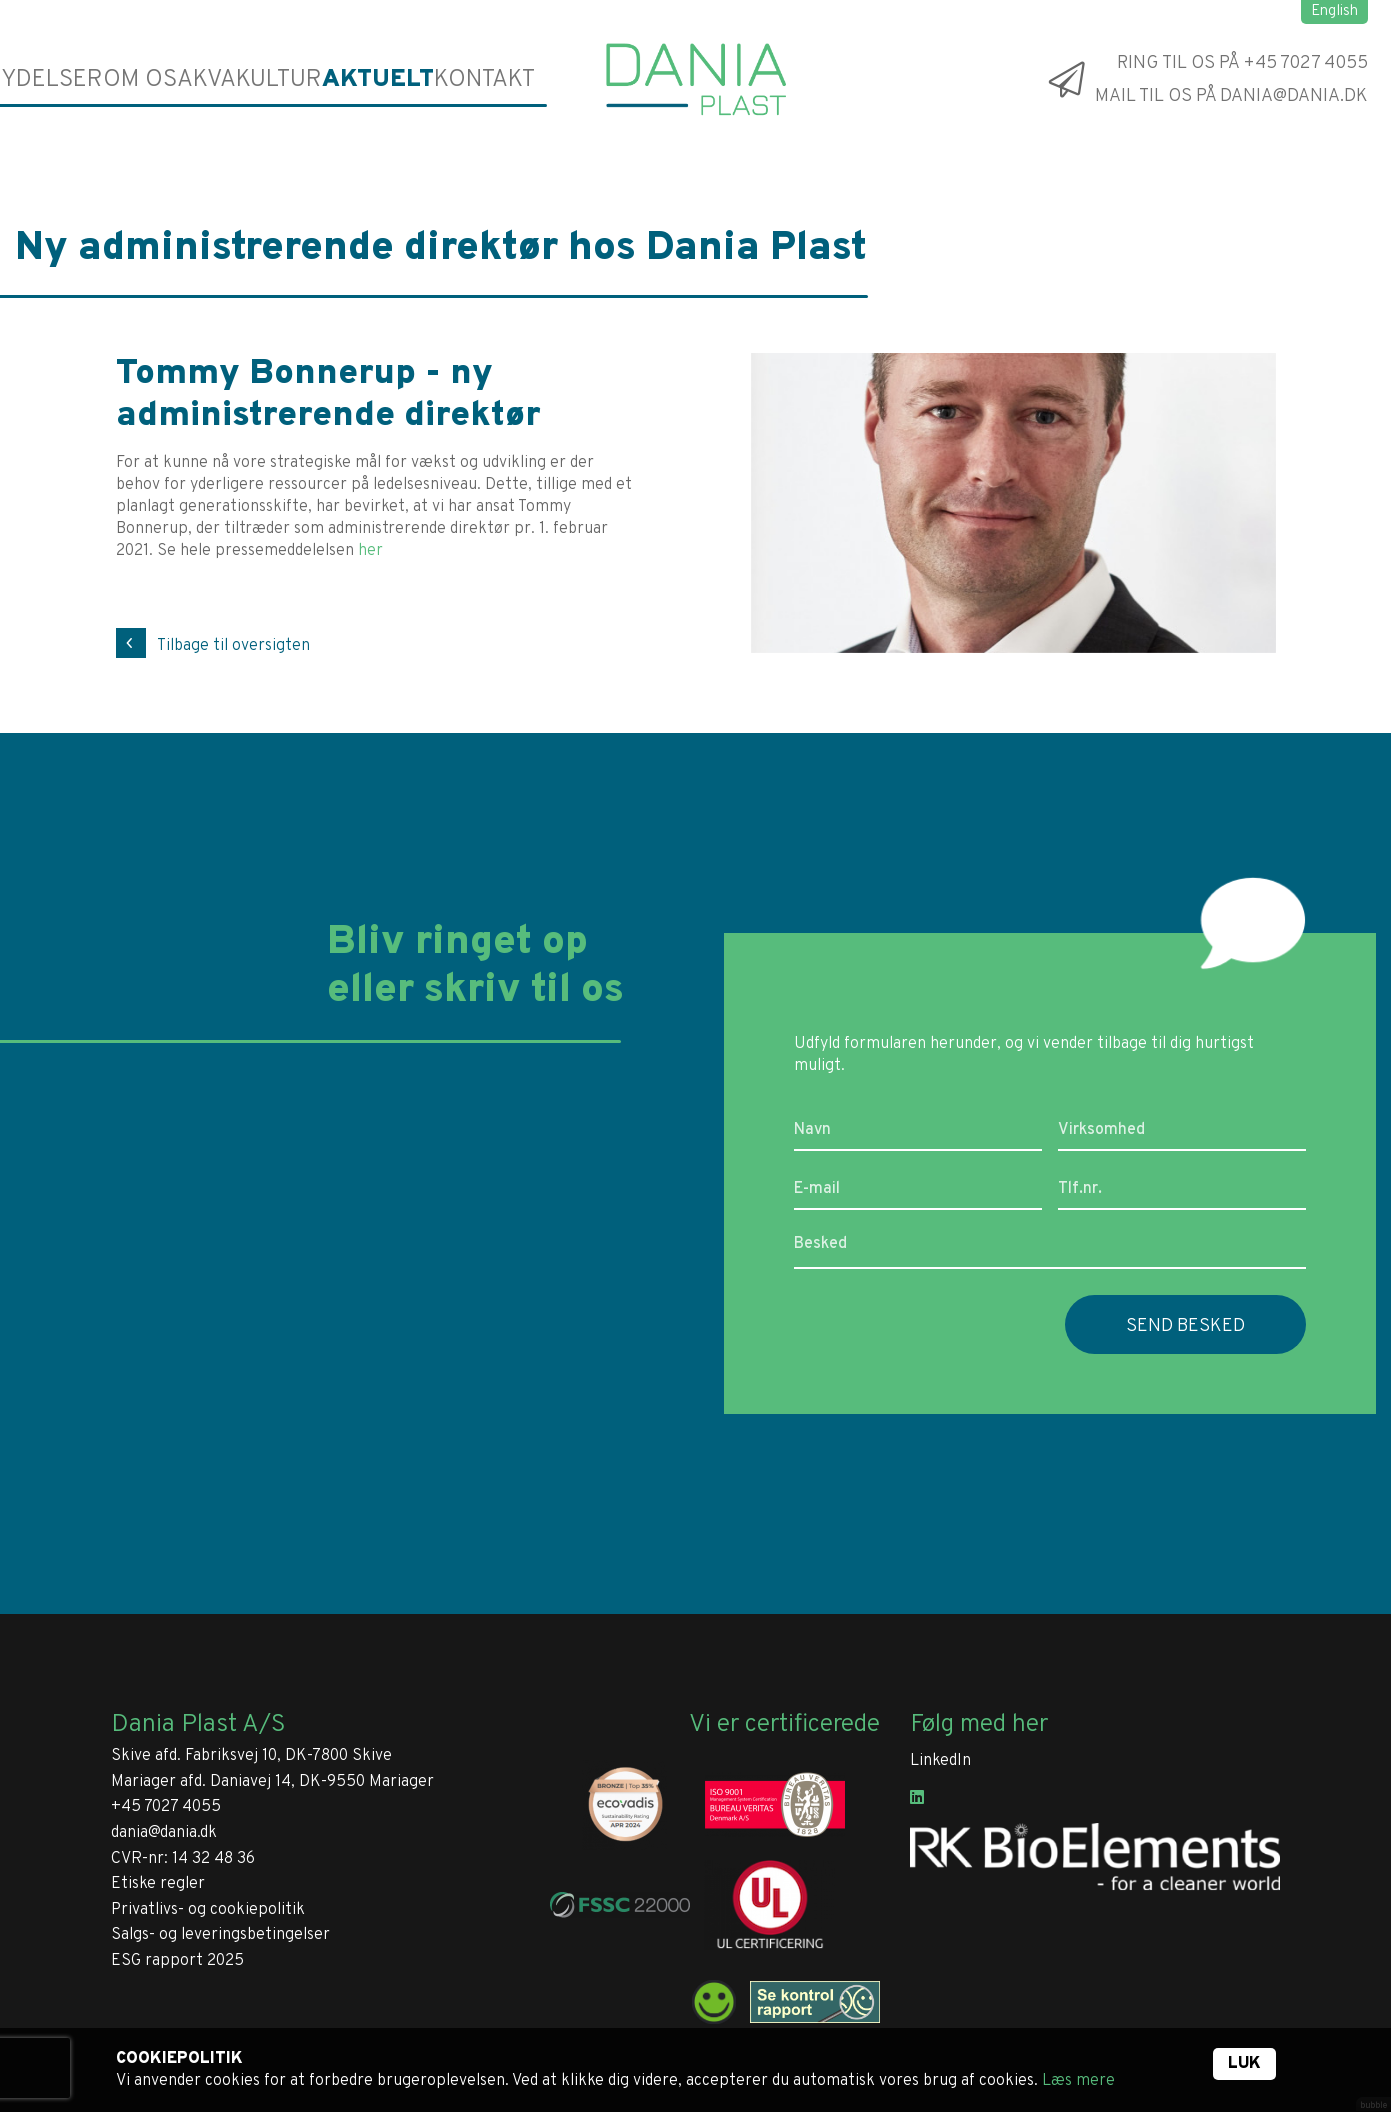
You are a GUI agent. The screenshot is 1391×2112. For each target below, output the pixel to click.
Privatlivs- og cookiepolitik (208, 1910)
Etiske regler (158, 1884)
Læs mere (1078, 2081)
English (1334, 11)
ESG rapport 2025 (177, 1961)
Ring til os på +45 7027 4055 (1242, 62)
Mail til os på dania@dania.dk (1231, 96)
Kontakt (484, 79)
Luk (1244, 2064)
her (370, 551)
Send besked (1185, 1326)
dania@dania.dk (164, 1833)
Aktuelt (379, 79)
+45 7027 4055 (166, 1807)
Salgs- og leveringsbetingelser (220, 1935)
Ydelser (53, 79)
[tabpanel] (1013, 503)
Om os (147, 79)
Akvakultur (258, 79)
